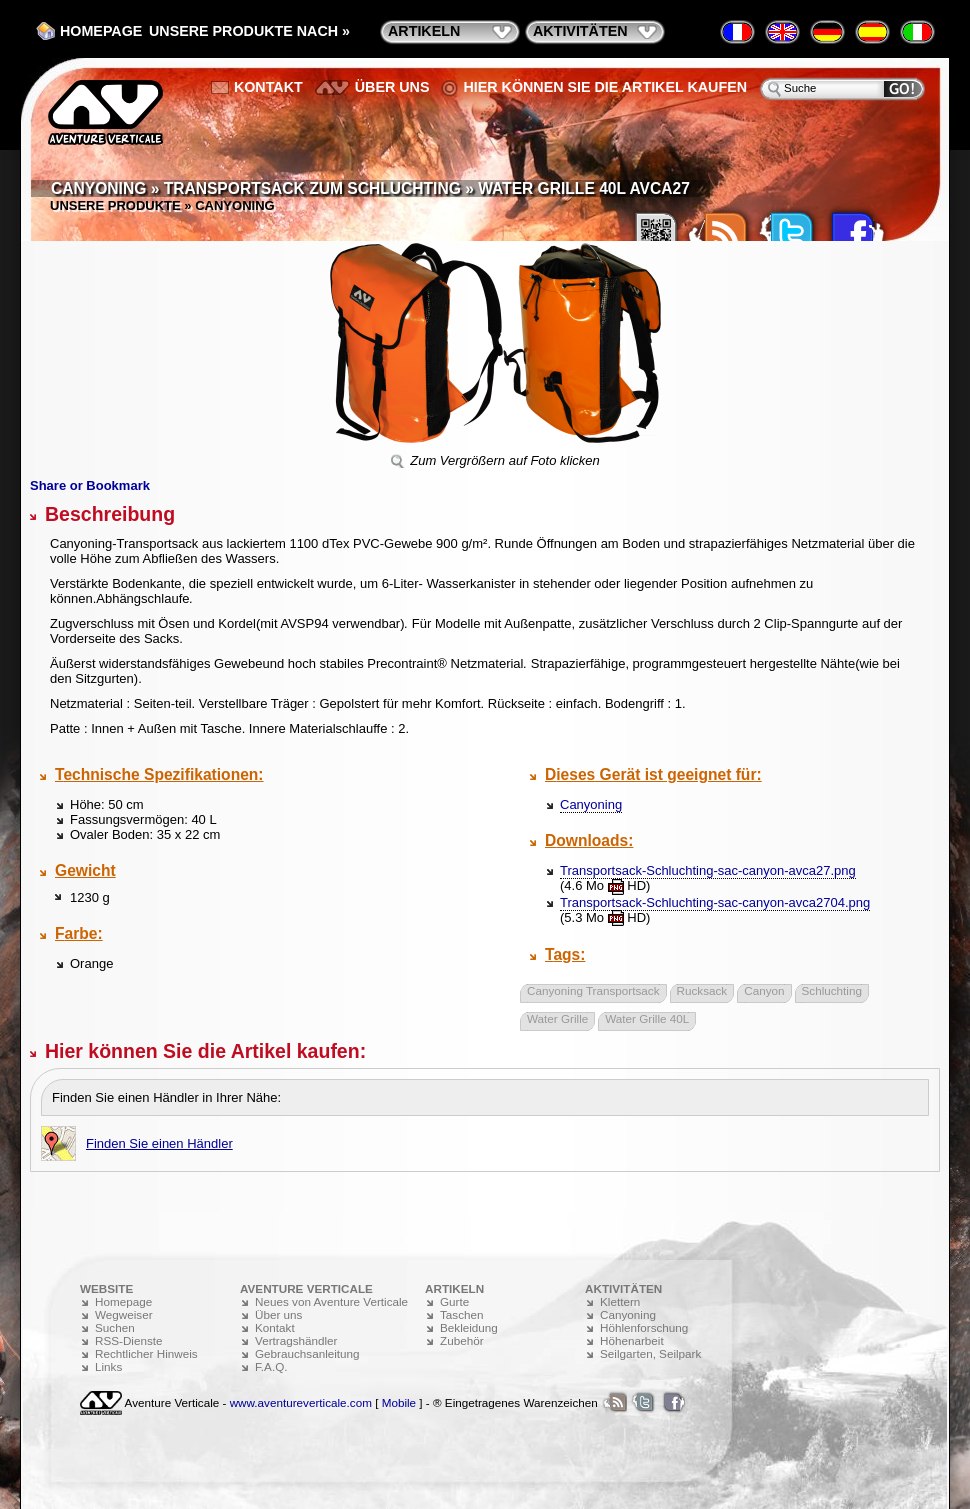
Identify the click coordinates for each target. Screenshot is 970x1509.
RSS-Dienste (129, 1340)
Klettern (620, 1301)
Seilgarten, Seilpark (650, 1353)
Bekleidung (469, 1327)
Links (108, 1366)
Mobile (399, 1402)
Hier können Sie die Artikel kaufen (605, 87)
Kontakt (268, 87)
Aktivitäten (580, 31)
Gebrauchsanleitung (307, 1353)
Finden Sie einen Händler (159, 1143)
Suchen (115, 1327)
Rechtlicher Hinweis (146, 1353)
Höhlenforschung (644, 1327)
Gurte (454, 1301)
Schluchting (832, 990)
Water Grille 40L (647, 1018)
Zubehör (462, 1340)
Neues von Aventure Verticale (331, 1301)
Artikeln (424, 31)
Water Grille (557, 1018)
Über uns (392, 87)
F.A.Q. (271, 1366)
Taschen (462, 1314)
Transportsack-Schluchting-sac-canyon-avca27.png (708, 870)
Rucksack (702, 990)
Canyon (764, 990)
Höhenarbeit (632, 1340)
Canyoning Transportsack (593, 990)
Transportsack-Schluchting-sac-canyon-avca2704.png (715, 902)
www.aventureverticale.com (301, 1402)
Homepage (101, 31)
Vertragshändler (296, 1340)
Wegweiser (124, 1314)
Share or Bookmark (90, 485)
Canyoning (591, 804)
